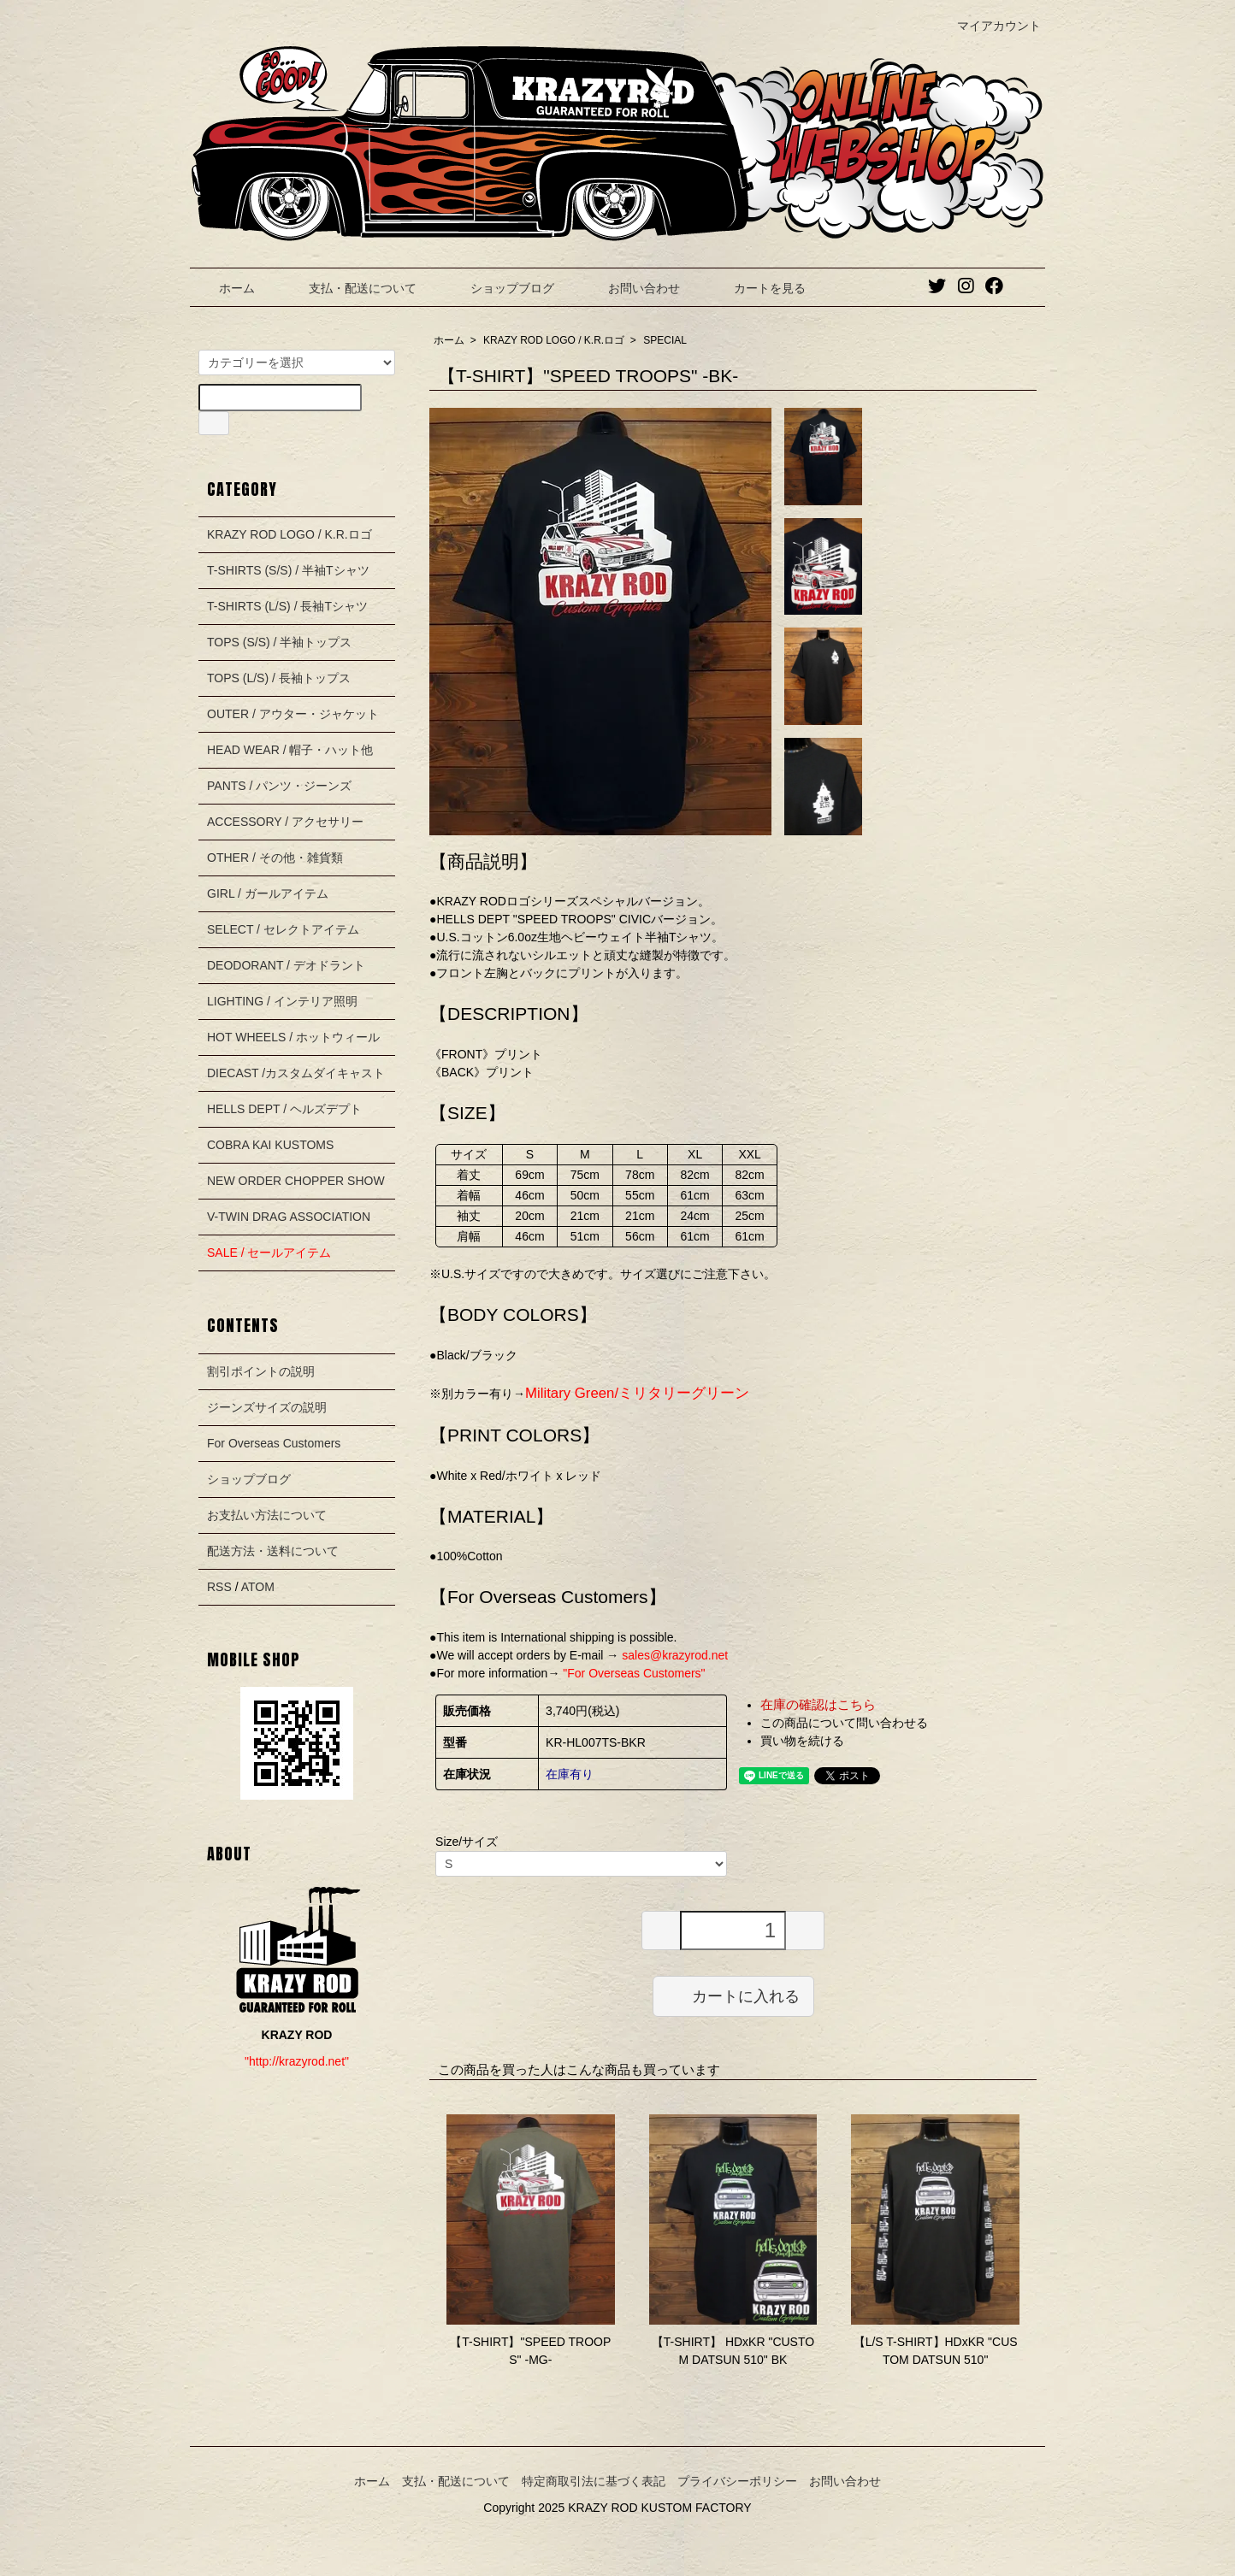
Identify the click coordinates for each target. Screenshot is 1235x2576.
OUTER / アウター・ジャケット (293, 714)
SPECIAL (665, 340)
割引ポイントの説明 (261, 1371)
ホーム (224, 288)
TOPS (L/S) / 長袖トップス (279, 678)
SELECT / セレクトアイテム (283, 929)
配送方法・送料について (273, 1551)
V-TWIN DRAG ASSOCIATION (288, 1216)
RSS (219, 1587)
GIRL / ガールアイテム (267, 893)
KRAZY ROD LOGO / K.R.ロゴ (553, 340)
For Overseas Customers (273, 1443)
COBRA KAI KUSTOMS (270, 1145)
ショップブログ (500, 288)
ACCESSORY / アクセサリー (285, 821)
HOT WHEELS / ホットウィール (293, 1037)
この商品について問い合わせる (844, 1723)
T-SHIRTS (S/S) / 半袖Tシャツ (288, 570)
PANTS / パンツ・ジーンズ (279, 786)
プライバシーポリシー (737, 2481)
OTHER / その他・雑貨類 (275, 857)
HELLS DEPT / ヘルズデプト (284, 1109)
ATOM (258, 1587)
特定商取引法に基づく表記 (593, 2481)
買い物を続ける (802, 1741)
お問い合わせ (631, 288)
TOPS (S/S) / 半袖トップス (279, 642)
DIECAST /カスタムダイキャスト (296, 1073)
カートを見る (757, 288)
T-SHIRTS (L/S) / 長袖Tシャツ (287, 606)
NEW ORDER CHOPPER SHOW (296, 1181)
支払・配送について (350, 288)
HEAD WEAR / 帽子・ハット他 (290, 750)
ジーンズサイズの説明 (267, 1407)
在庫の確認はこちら (818, 1704)
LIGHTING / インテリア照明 (282, 1001)
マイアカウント (990, 25)
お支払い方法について (267, 1515)
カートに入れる (733, 1995)
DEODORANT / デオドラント (286, 965)
